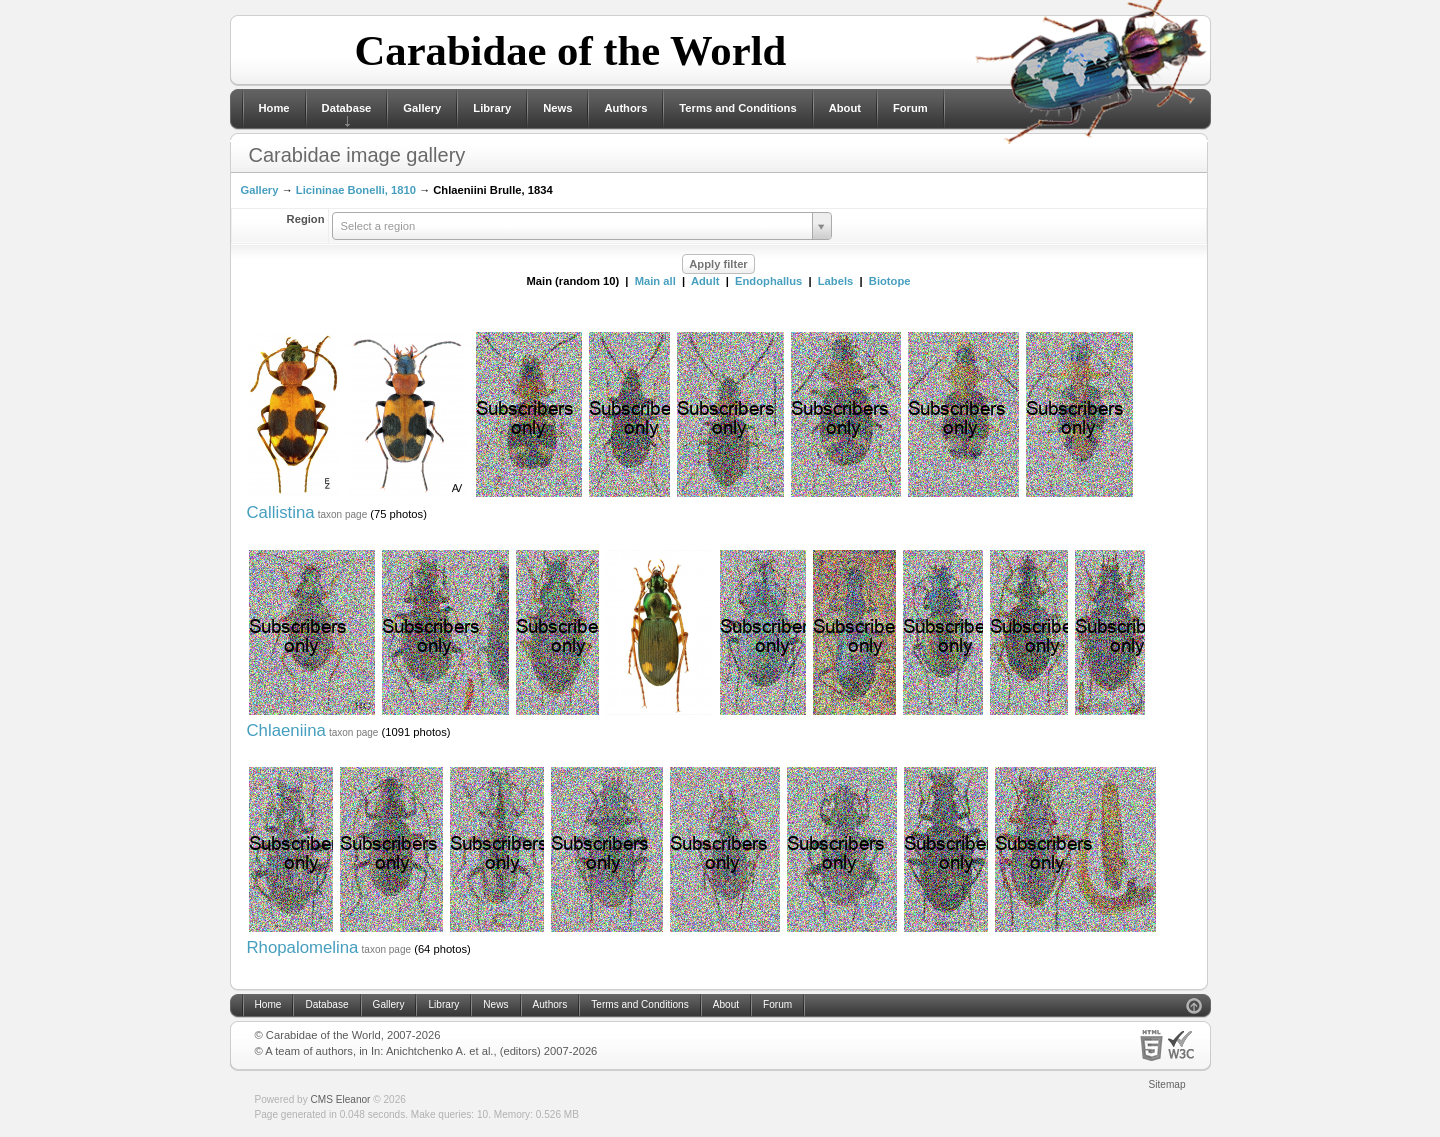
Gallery (422, 108)
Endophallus (768, 281)
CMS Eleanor (341, 1099)
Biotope (890, 281)
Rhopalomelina (303, 947)
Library (492, 108)
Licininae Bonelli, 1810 (356, 190)
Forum (910, 108)
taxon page (343, 514)
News (557, 108)
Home (274, 108)
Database (347, 108)
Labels (835, 281)
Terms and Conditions (737, 108)
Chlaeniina (286, 730)
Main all (655, 281)
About (845, 108)
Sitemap (1167, 1084)
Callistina (281, 512)
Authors (625, 108)
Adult (705, 281)
